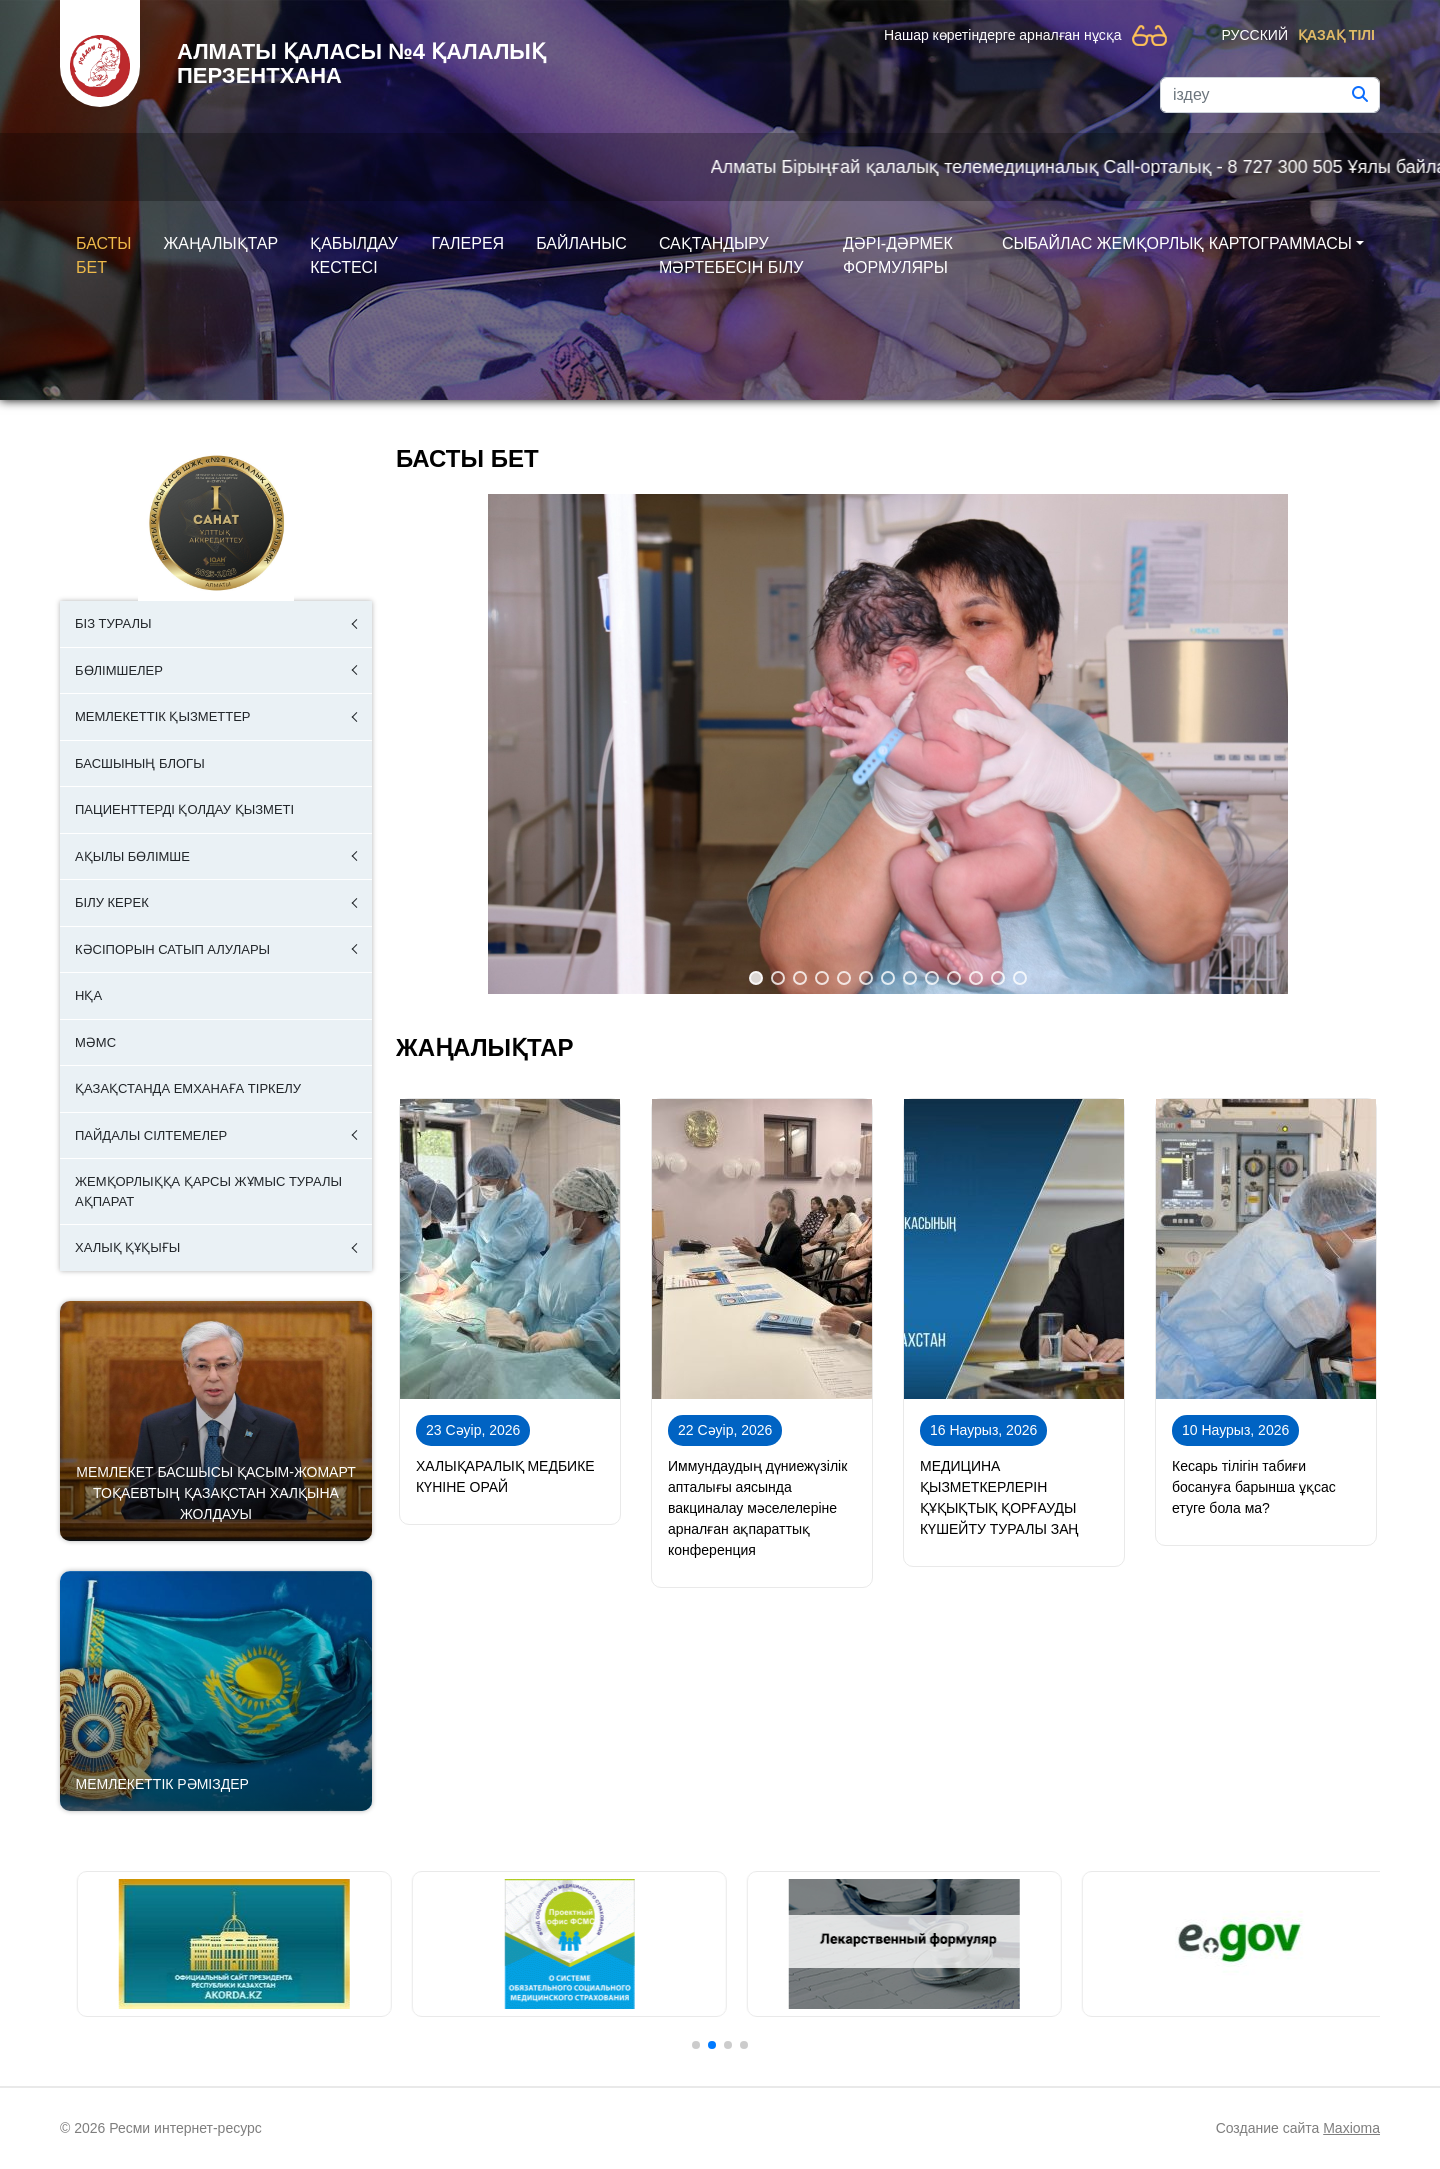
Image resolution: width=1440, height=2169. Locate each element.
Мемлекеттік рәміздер (162, 1784)
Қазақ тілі (1336, 35)
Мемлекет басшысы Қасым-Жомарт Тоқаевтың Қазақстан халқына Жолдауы (215, 1493)
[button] (756, 978)
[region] (888, 744)
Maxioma (1351, 2128)
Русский (1255, 35)
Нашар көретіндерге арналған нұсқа (1002, 35)
